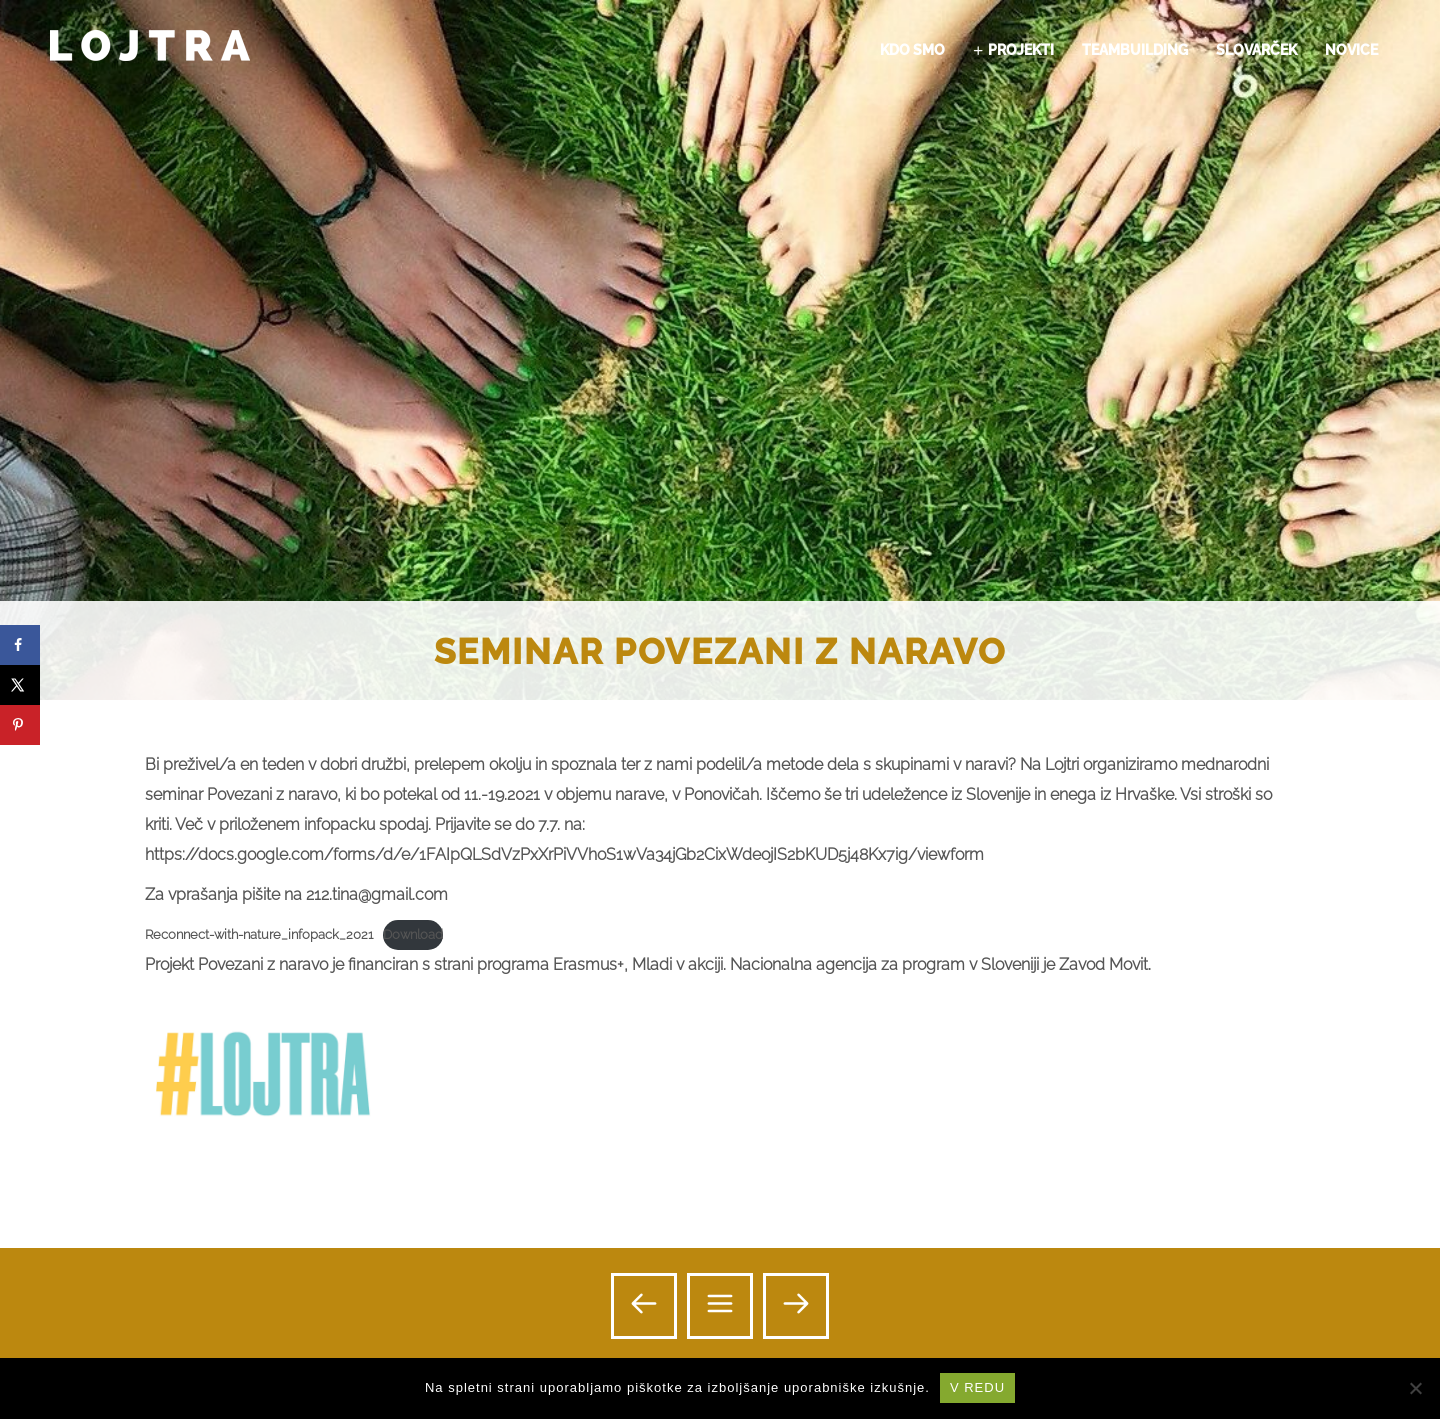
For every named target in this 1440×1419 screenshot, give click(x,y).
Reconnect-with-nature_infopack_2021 (259, 934)
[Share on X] (20, 685)
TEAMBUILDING (1135, 50)
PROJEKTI (1021, 50)
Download (413, 934)
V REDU (977, 1387)
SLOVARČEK (1256, 50)
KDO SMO (912, 50)
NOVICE (1351, 50)
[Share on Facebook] (20, 645)
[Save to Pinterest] (20, 725)
